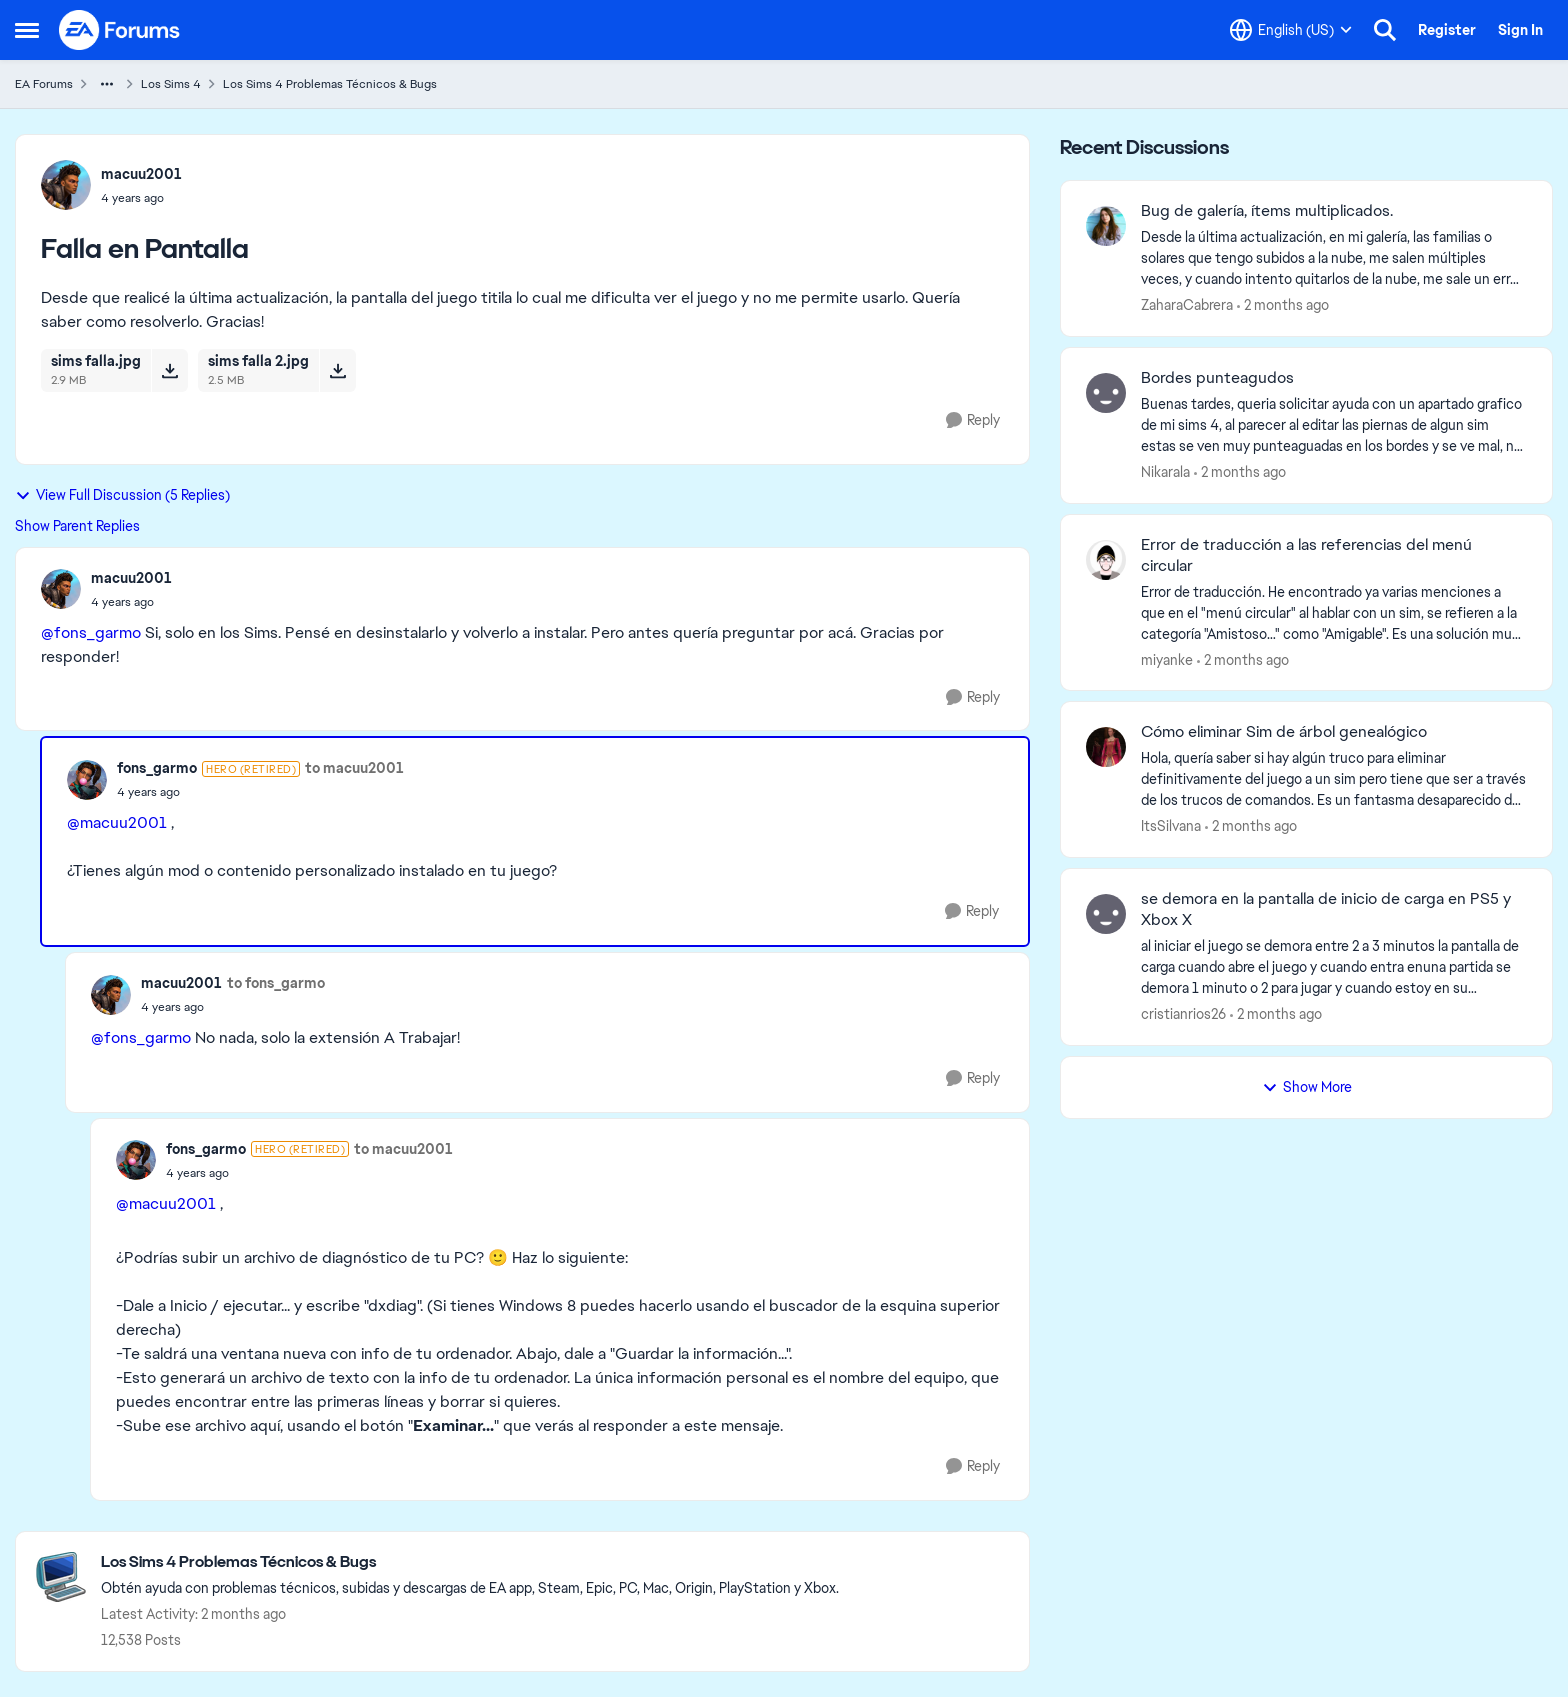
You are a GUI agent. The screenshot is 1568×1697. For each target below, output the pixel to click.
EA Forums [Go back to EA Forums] (44, 84)
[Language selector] (1291, 30)
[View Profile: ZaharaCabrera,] (1106, 226)
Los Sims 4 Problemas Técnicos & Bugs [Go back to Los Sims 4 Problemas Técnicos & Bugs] (330, 84)
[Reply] (973, 420)
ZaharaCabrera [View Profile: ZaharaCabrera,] (1187, 305)
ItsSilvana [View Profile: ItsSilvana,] (1171, 826)
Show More (1307, 1087)
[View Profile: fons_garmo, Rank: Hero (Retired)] (87, 780)
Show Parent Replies (77, 526)
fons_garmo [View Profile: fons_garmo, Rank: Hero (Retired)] (157, 768)
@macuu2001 (117, 822)
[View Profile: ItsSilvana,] (1106, 747)
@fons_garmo (91, 632)
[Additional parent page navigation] (107, 84)
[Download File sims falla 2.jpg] (337, 370)
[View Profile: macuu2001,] (66, 185)
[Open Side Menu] (27, 30)
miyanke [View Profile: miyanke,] (1167, 659)
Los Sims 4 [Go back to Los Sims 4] (171, 84)
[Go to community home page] (120, 30)
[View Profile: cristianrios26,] (1106, 914)
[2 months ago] (1283, 305)
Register (1447, 30)
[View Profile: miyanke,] (1106, 560)
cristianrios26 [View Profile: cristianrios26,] (1183, 1014)
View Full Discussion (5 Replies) (122, 495)
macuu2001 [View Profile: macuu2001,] (141, 174)
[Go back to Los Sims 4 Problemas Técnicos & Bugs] (470, 1562)
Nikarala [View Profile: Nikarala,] (1165, 472)
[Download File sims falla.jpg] (169, 370)
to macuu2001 (354, 768)
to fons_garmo (276, 983)
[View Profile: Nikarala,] (1106, 393)
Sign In (1520, 30)
